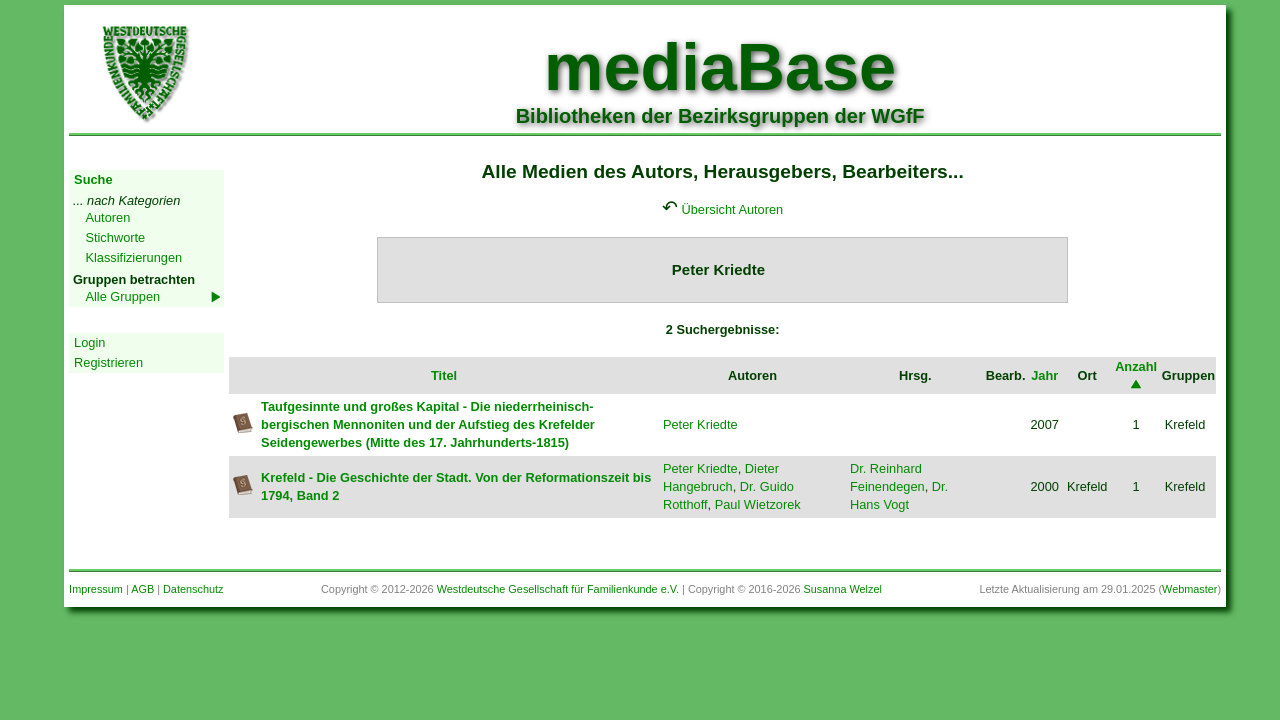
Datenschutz (193, 589)
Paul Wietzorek (758, 504)
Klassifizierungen (133, 257)
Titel (444, 375)
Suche (93, 179)
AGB (142, 589)
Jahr (1044, 375)
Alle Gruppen (122, 296)
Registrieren (108, 362)
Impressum (96, 589)
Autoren (107, 217)
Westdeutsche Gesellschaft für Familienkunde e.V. (558, 589)
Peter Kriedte (700, 424)
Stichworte (115, 237)
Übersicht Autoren (733, 209)
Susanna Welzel (843, 589)
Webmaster (1189, 589)
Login (89, 342)
